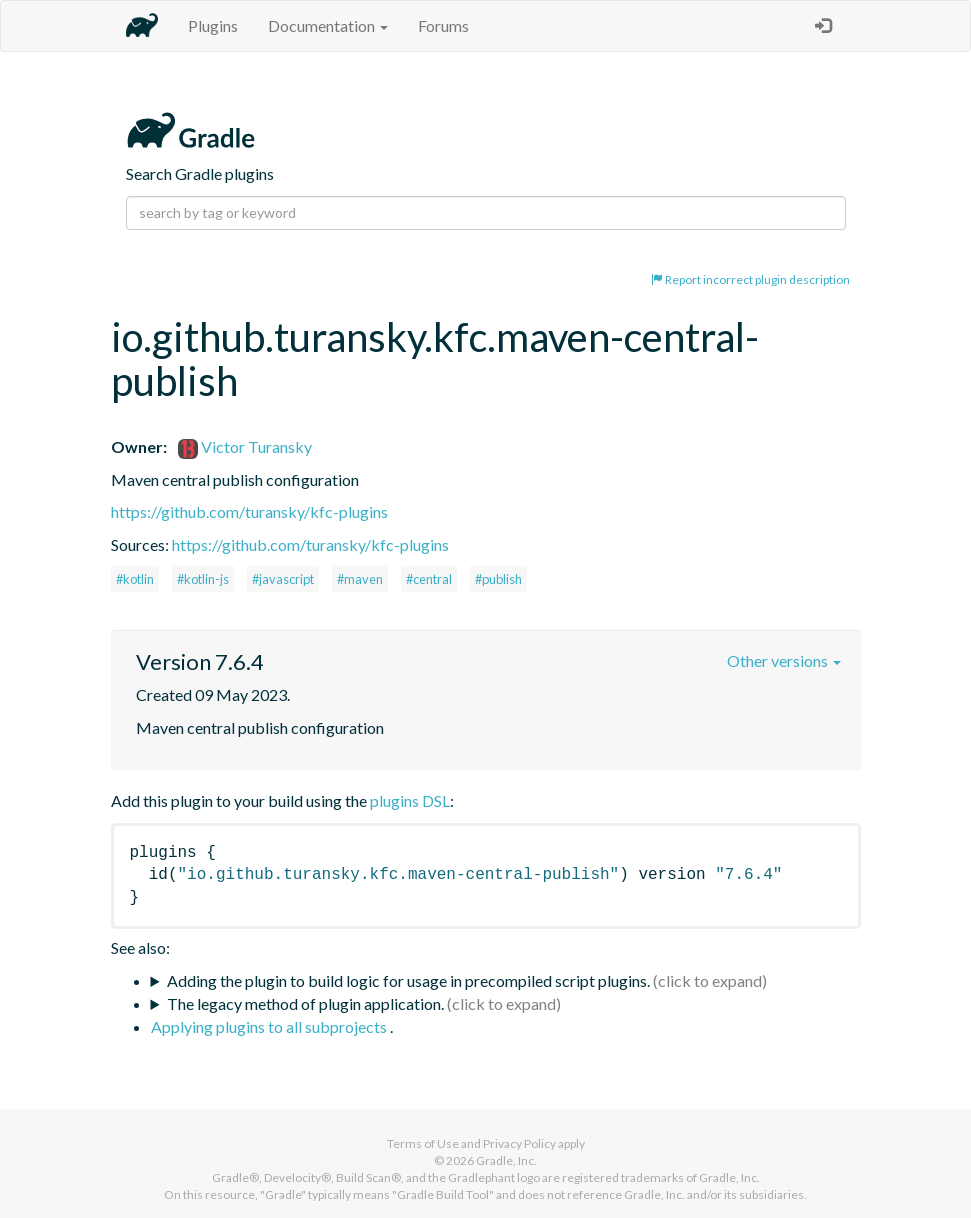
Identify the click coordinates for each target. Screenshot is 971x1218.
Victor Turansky (245, 446)
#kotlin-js (203, 579)
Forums (443, 25)
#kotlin (135, 579)
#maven (360, 579)
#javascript (283, 579)
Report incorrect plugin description (750, 279)
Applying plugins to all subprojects (270, 1026)
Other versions (784, 660)
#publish (498, 579)
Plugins (213, 25)
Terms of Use (423, 1143)
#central (429, 579)
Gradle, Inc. (506, 1160)
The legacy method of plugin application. (305, 1003)
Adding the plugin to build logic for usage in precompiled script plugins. (408, 980)
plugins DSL (410, 800)
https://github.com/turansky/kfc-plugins (249, 511)
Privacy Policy (519, 1143)
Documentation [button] (328, 25)
